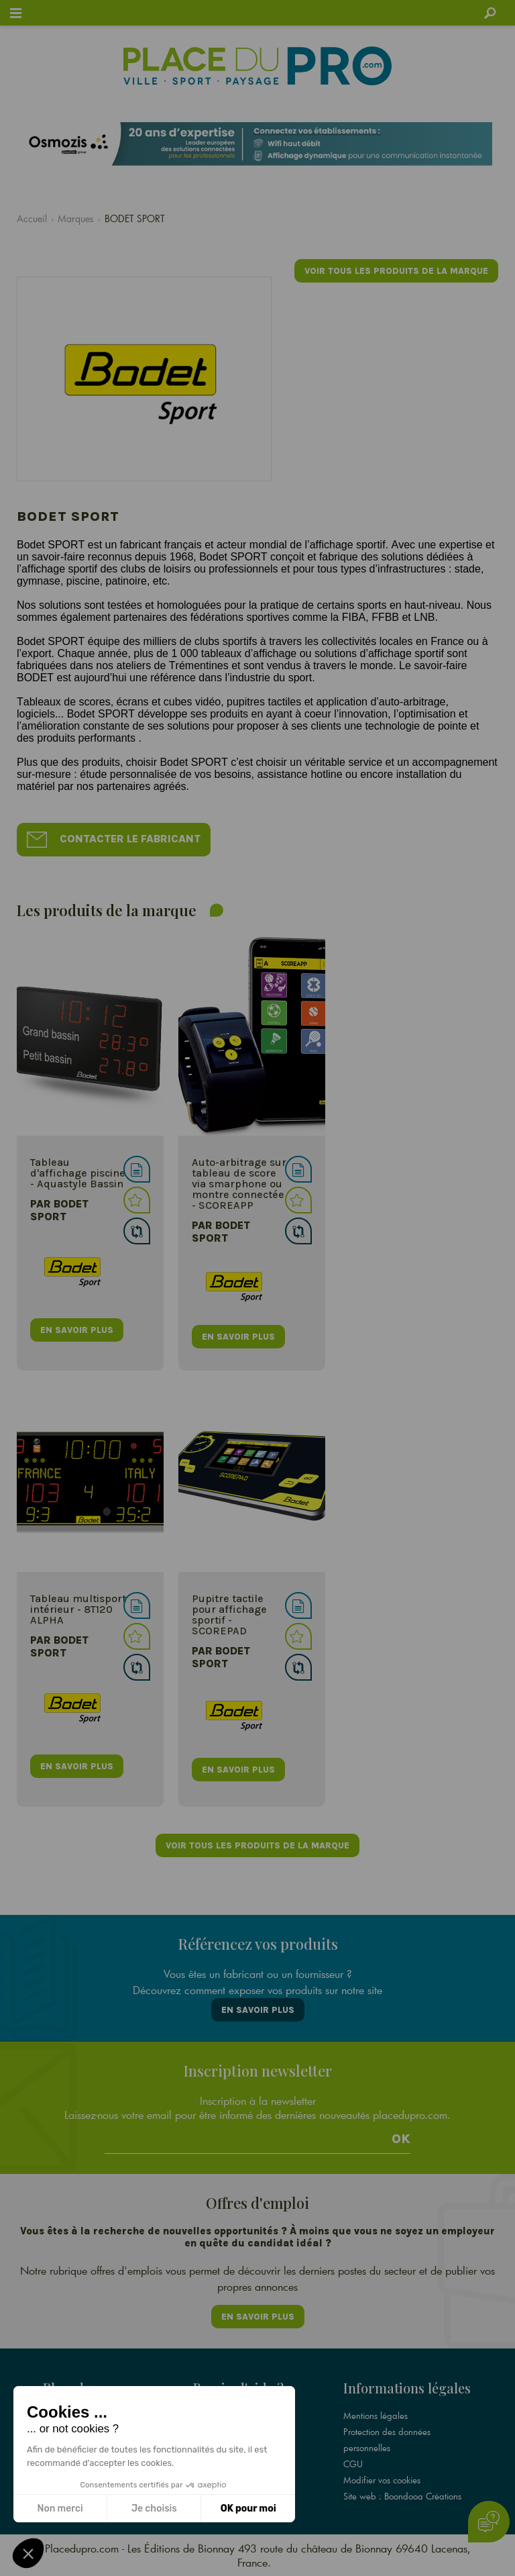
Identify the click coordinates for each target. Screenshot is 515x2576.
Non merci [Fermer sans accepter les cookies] (59, 2508)
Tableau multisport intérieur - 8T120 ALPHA (78, 1609)
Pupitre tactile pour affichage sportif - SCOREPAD (229, 1614)
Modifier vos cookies (381, 2480)
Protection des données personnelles (387, 2440)
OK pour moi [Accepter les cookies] (248, 2508)
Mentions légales (375, 2416)
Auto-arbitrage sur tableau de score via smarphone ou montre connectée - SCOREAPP (239, 1183)
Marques (76, 218)
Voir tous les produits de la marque (396, 271)
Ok (401, 2139)
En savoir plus (257, 2010)
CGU (353, 2464)
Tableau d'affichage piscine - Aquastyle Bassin (77, 1173)
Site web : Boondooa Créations (402, 2496)
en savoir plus (76, 1330)
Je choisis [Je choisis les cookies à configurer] (154, 2508)
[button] (28, 2553)
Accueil (32, 218)
